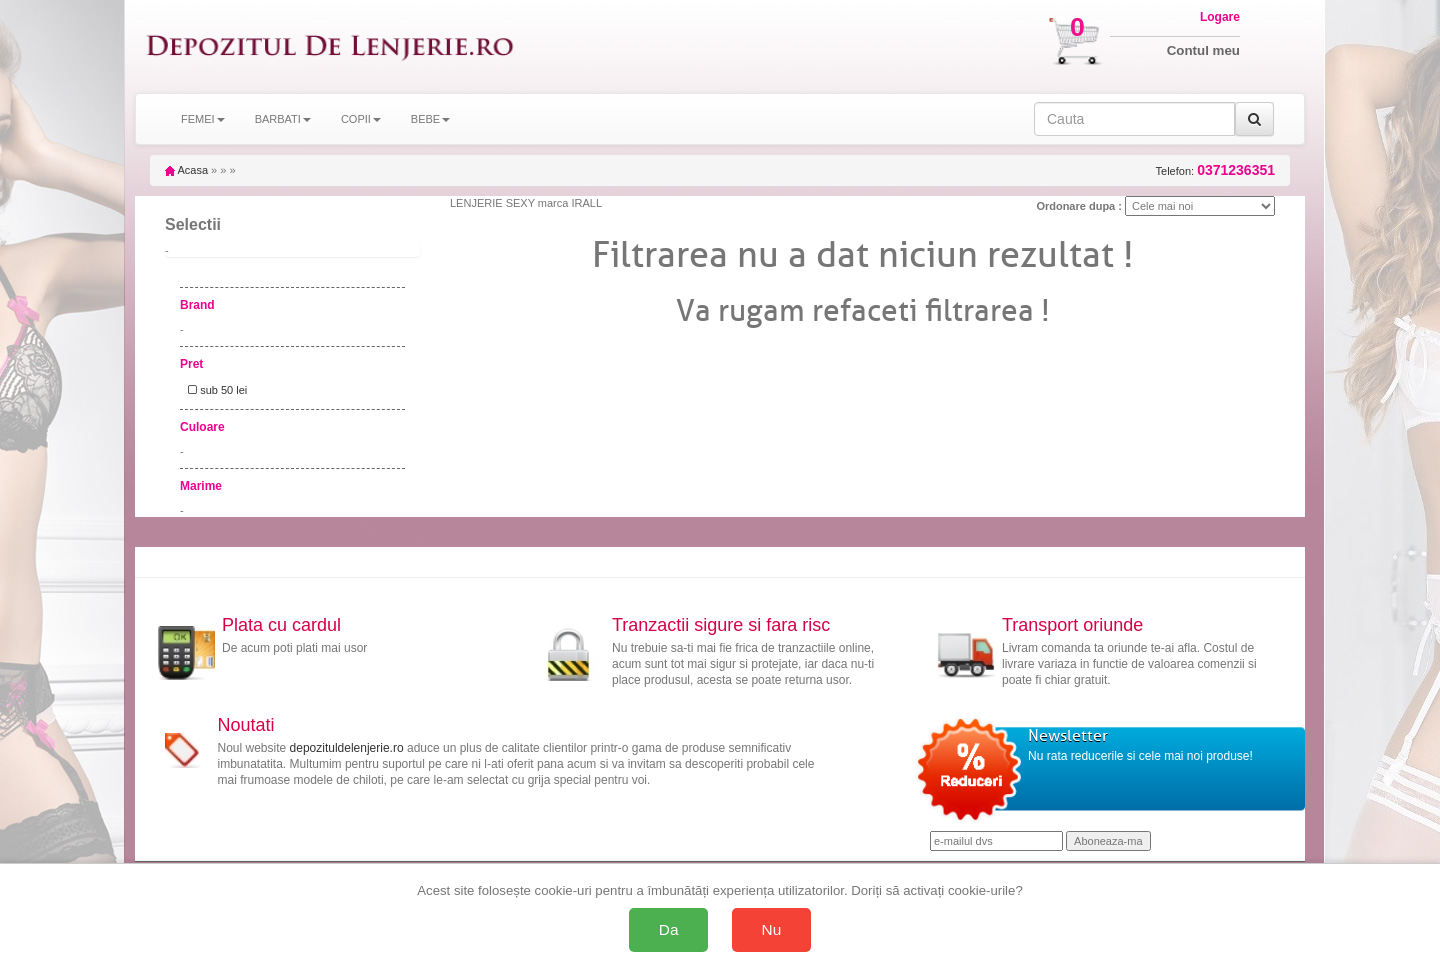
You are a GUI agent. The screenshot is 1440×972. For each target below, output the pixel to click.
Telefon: (1215, 170)
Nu (772, 929)
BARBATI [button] (283, 119)
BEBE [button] (430, 119)
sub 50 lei (214, 390)
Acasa (186, 170)
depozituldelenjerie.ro (347, 748)
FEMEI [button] (203, 119)
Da (669, 929)
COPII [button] (361, 119)
